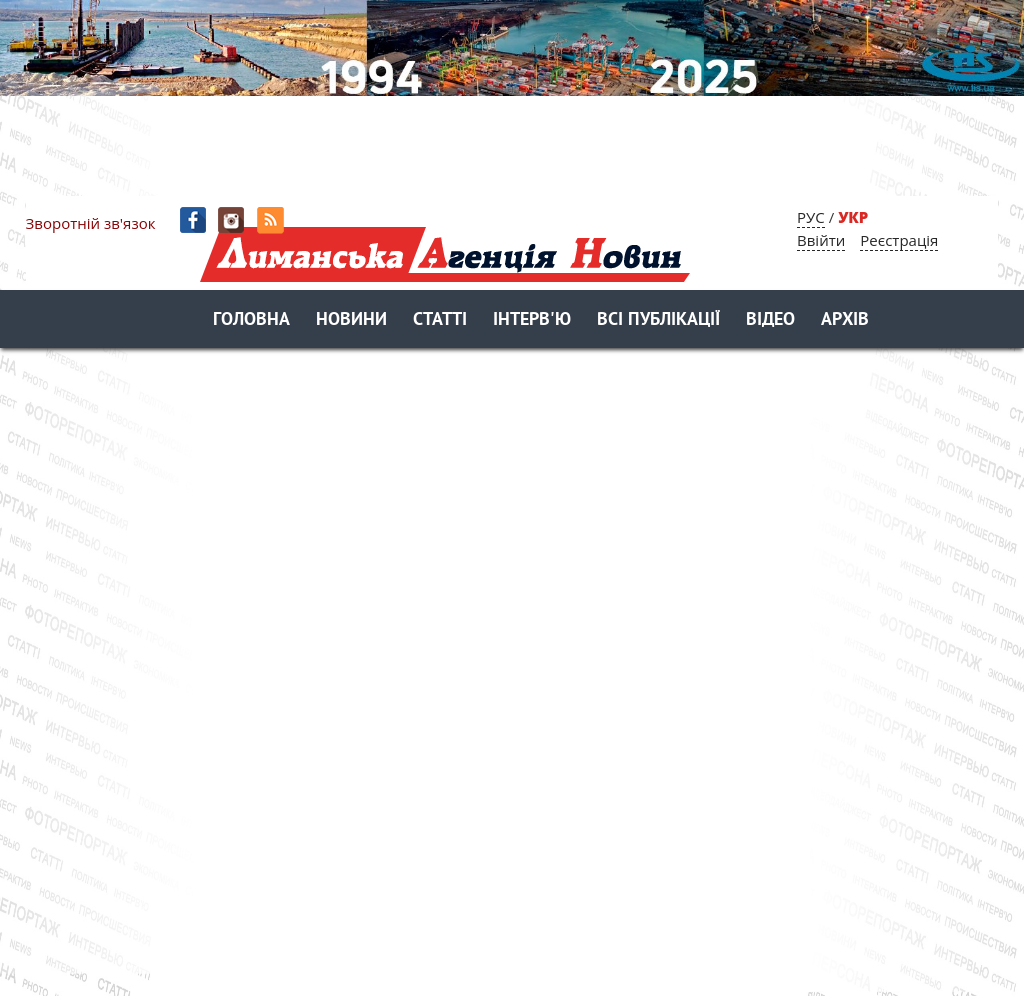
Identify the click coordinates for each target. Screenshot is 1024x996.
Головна (251, 320)
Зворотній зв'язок (91, 223)
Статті (440, 320)
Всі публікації (658, 320)
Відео (770, 320)
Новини (351, 320)
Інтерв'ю (532, 320)
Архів (845, 320)
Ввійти (821, 240)
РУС (811, 217)
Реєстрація (899, 240)
